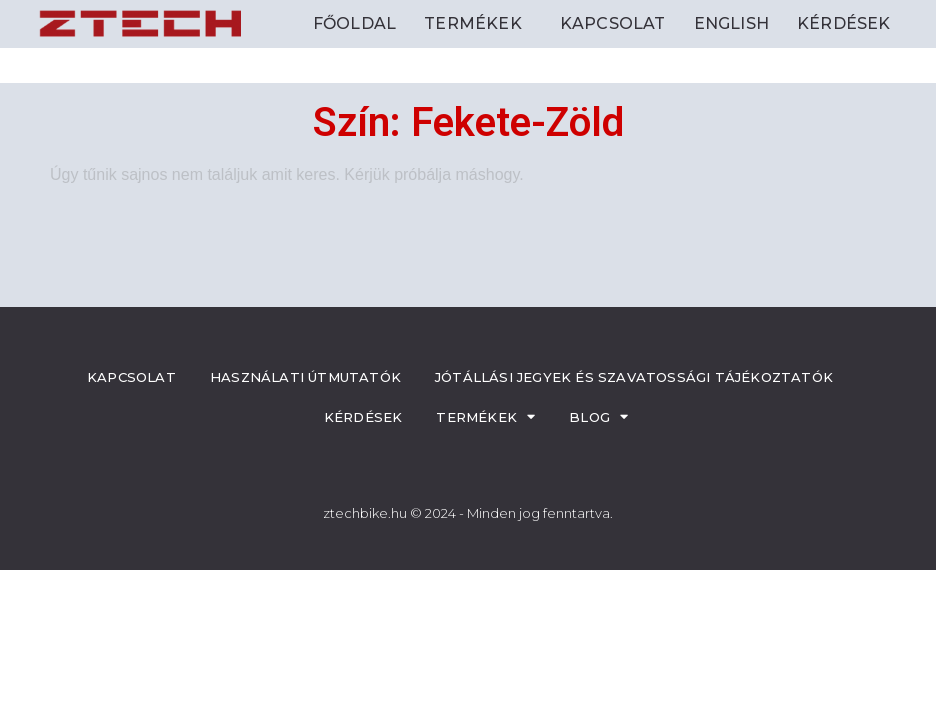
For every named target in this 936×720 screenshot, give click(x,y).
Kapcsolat (613, 23)
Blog (598, 416)
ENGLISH (731, 23)
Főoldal (354, 23)
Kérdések (844, 23)
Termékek (478, 24)
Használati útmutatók (305, 377)
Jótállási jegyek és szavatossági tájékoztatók (634, 377)
